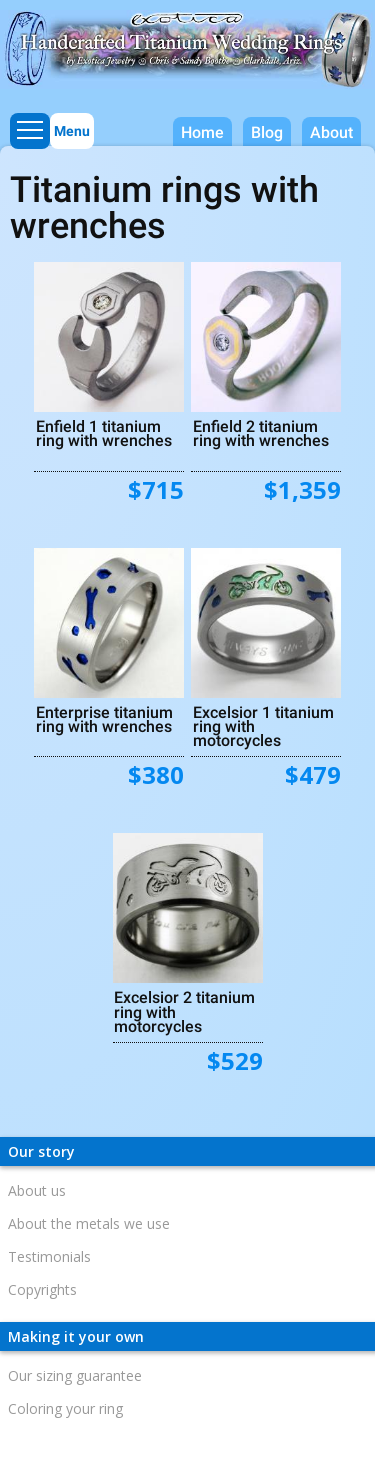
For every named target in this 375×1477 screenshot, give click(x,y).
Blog (267, 132)
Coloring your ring (65, 1408)
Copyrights (42, 1289)
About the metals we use (89, 1223)
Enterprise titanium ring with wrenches (104, 719)
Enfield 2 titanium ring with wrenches (261, 433)
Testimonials (49, 1256)
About (331, 132)
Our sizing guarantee (75, 1375)
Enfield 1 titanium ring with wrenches (104, 433)
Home (202, 132)
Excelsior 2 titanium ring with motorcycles (184, 1011)
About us (37, 1190)
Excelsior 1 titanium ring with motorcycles (263, 726)
